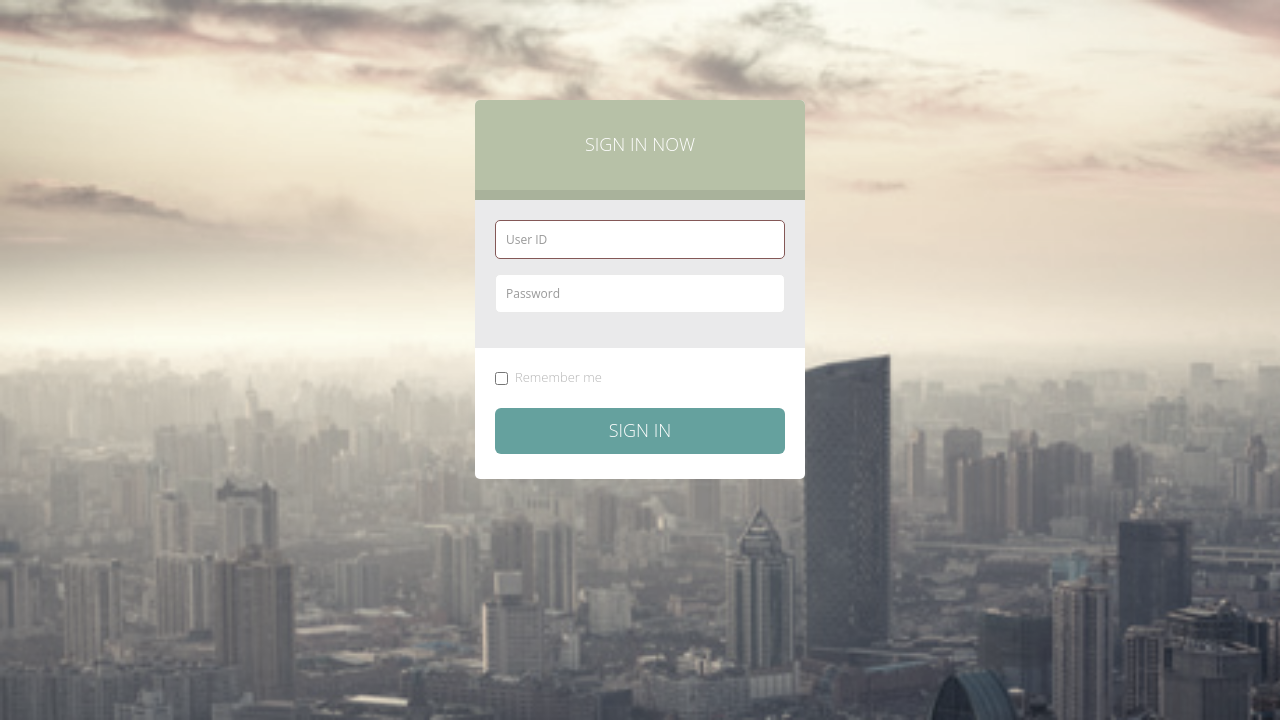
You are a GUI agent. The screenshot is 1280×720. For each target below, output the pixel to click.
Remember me (548, 377)
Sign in (640, 430)
